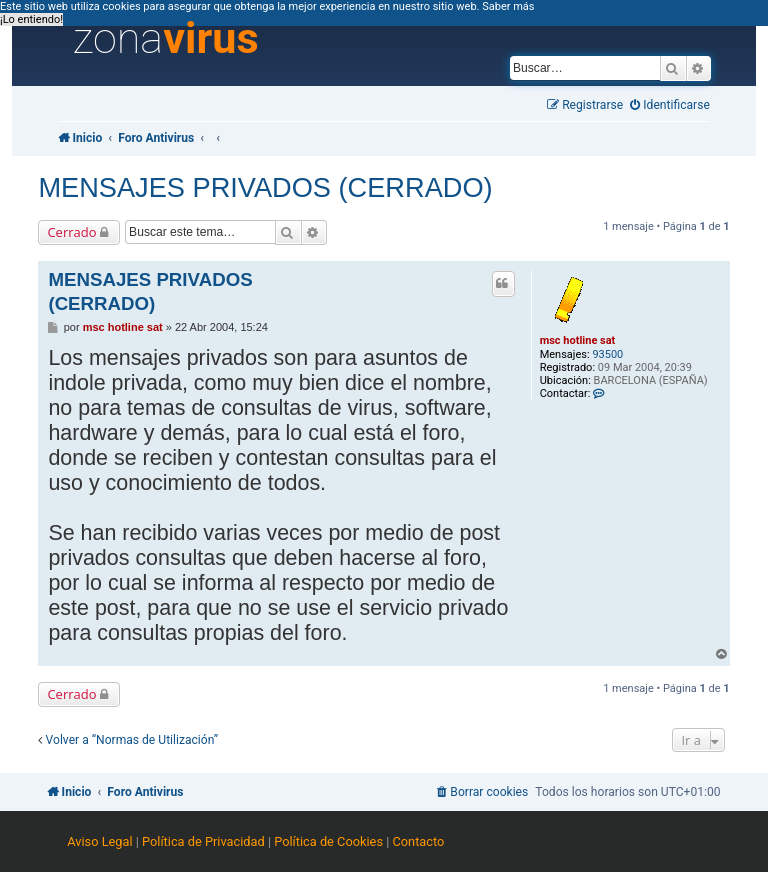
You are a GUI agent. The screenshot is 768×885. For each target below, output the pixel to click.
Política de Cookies (328, 841)
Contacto (418, 841)
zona (166, 39)
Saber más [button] (508, 6)
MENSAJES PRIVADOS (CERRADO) (265, 187)
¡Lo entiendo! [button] (31, 19)
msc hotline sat (578, 340)
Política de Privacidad (203, 841)
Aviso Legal (99, 841)
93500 (607, 354)
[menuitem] (670, 105)
